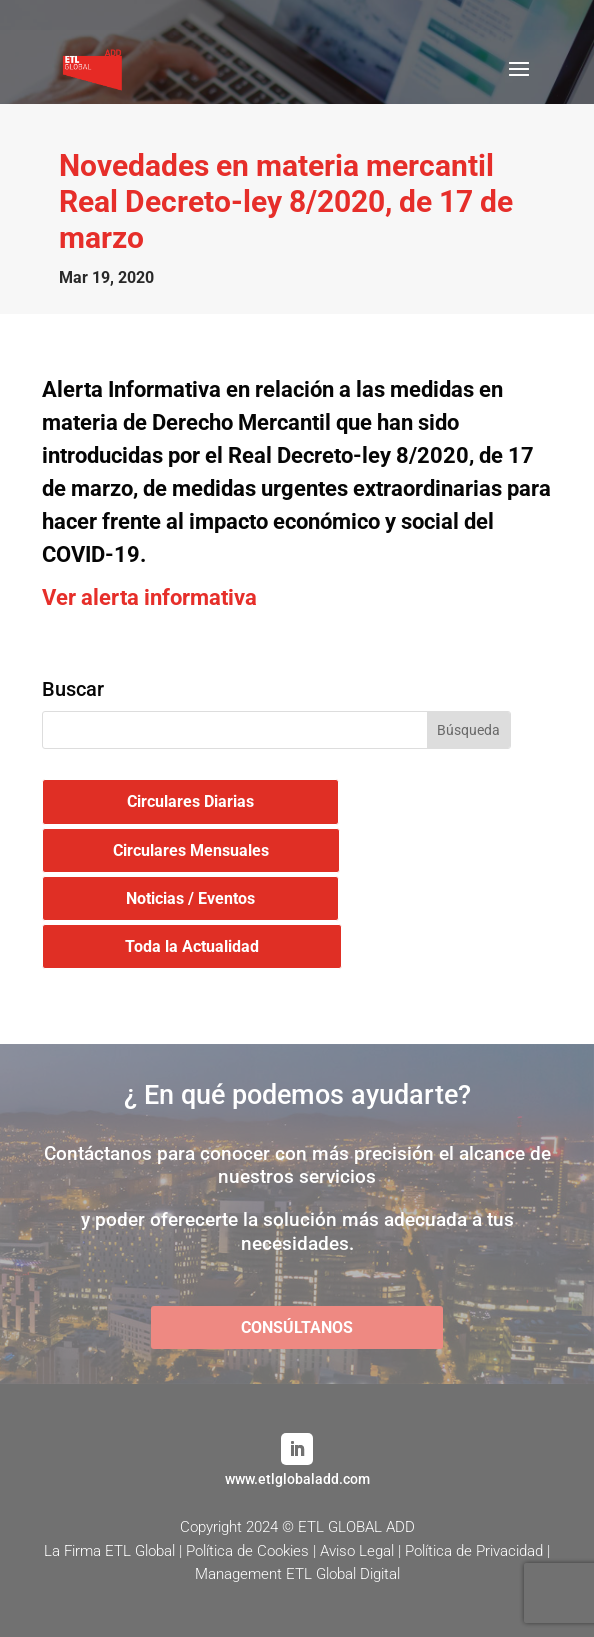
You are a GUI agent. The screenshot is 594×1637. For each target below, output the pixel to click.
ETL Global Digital (343, 1574)
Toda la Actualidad (192, 946)
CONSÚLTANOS (297, 1327)
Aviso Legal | (362, 1551)
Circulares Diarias (190, 801)
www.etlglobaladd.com (297, 1479)
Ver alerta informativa (149, 597)
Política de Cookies (247, 1551)
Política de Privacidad (474, 1551)
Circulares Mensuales (191, 850)
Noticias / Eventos (190, 898)
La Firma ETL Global (109, 1551)
